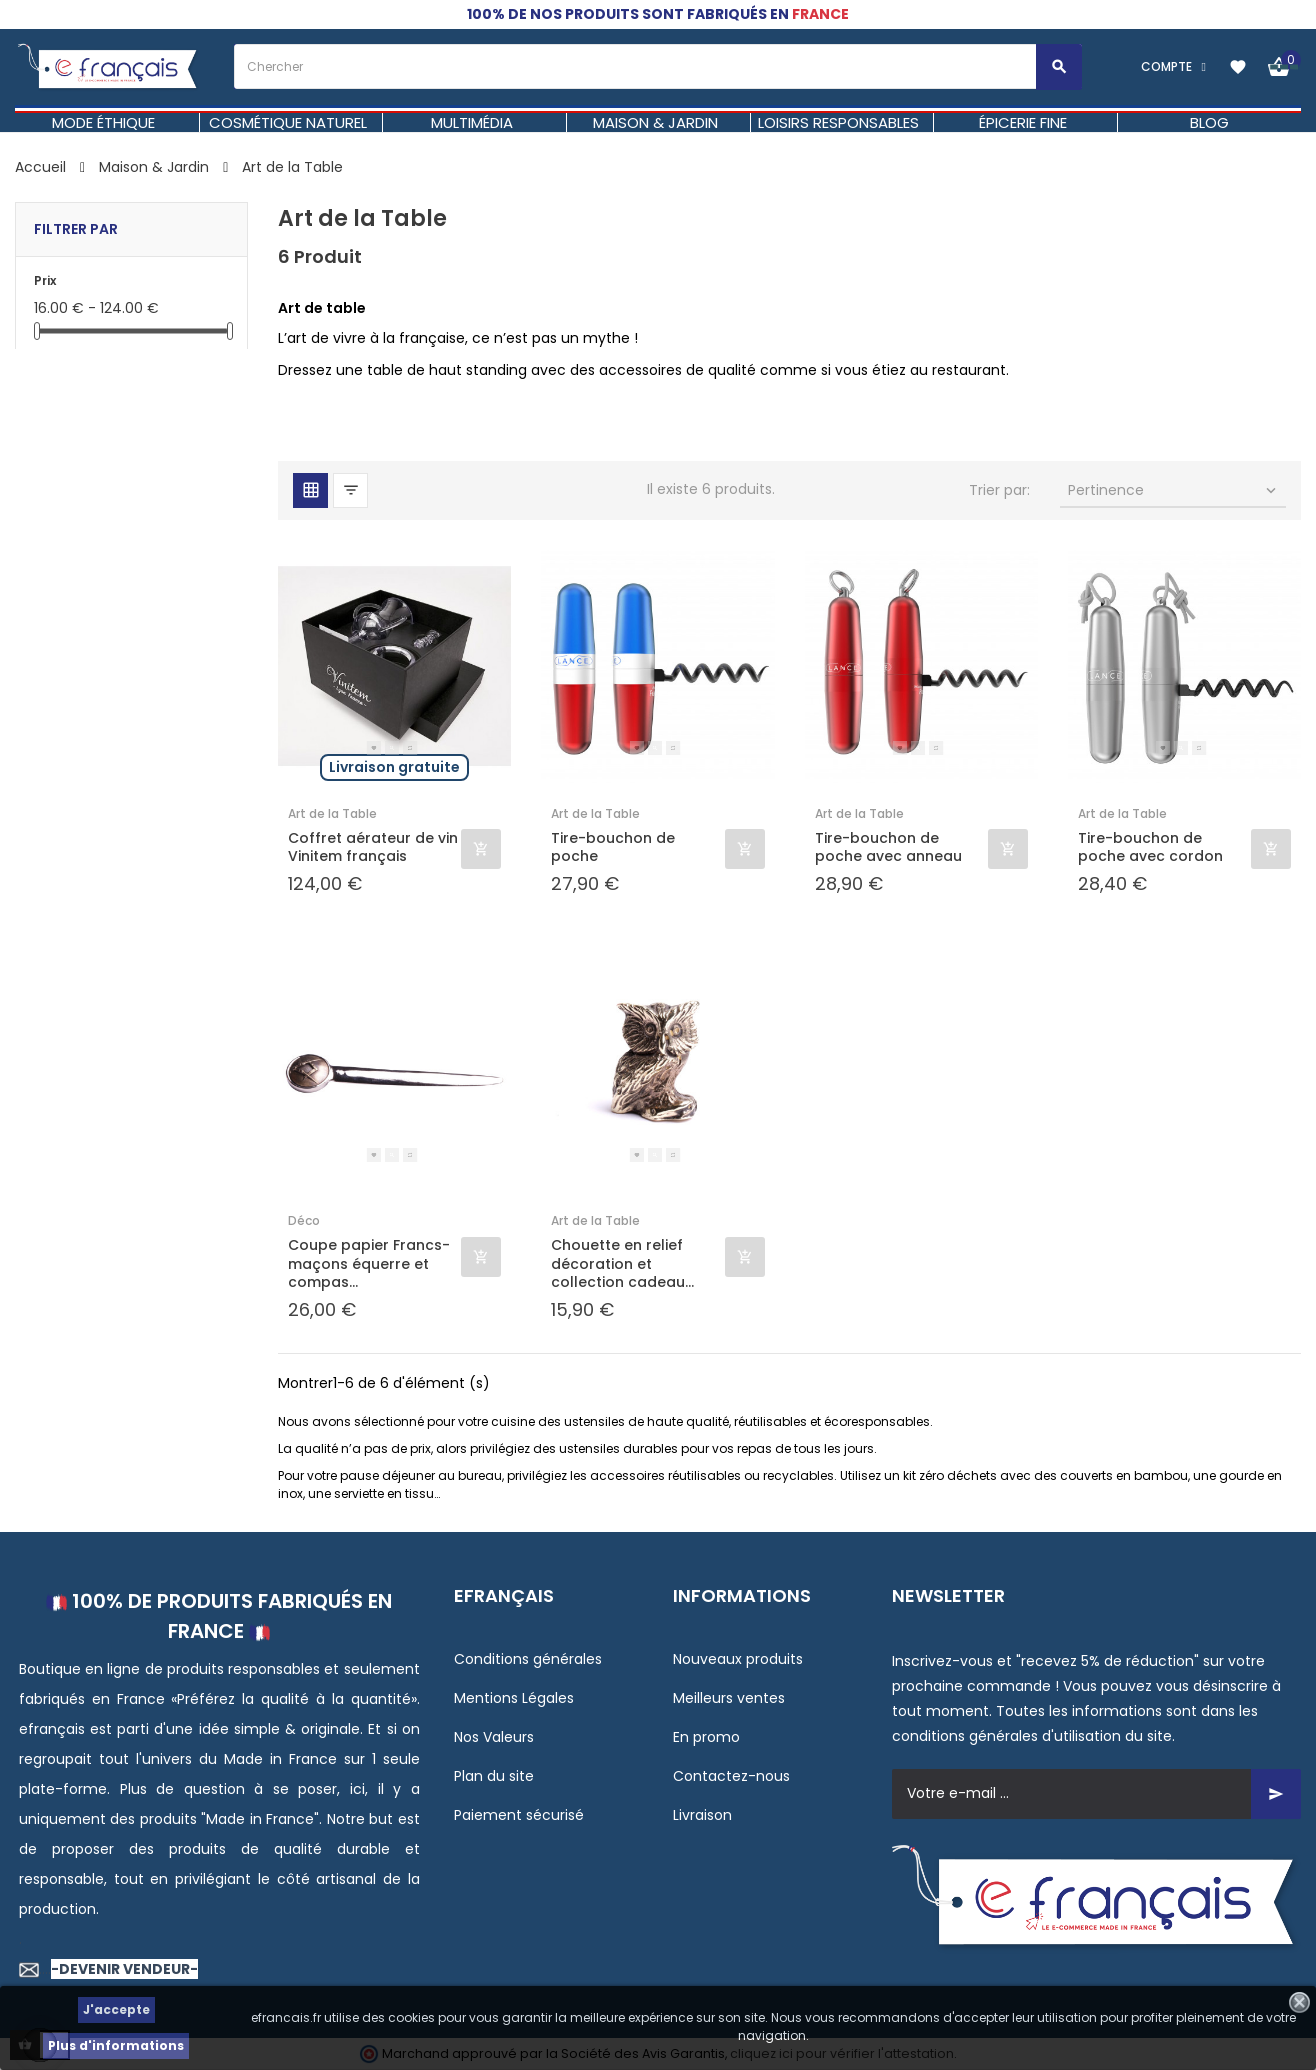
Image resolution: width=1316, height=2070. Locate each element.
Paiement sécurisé (519, 1815)
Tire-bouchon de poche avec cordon (1150, 847)
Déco (304, 1220)
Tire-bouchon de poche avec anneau (888, 847)
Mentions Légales (514, 1698)
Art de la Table (332, 813)
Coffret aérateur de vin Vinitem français (373, 847)
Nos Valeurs (494, 1737)
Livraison (702, 1815)
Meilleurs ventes (729, 1698)
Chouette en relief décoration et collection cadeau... (622, 1263)
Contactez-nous (731, 1776)
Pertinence (1174, 490)
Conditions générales (528, 1659)
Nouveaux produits (738, 1659)
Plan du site (494, 1776)
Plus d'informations (116, 2045)
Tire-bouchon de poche (613, 847)
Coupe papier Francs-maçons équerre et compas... (369, 1263)
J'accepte (116, 2009)
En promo (706, 1737)
